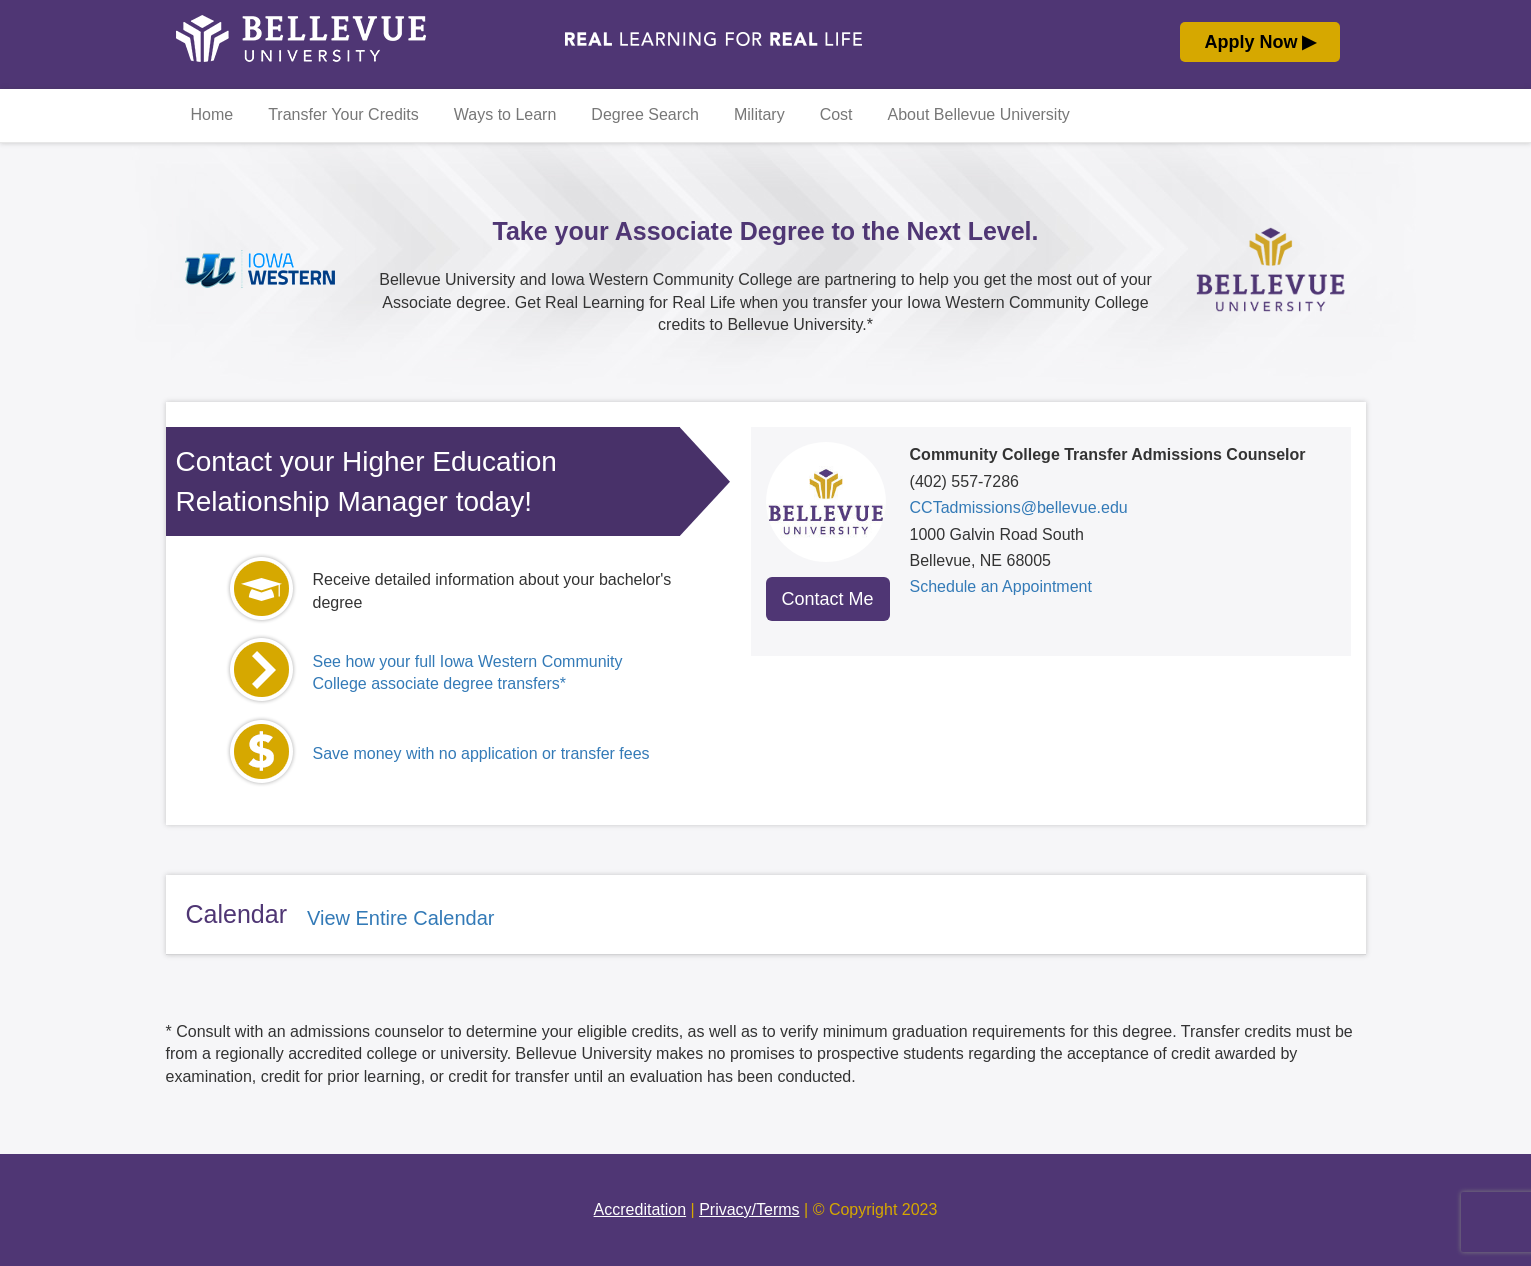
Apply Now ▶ (1260, 42)
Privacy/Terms (749, 1209)
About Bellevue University (979, 114)
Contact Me (828, 599)
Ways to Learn (505, 114)
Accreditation (640, 1209)
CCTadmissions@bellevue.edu (1019, 507)
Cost (836, 114)
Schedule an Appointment (1001, 586)
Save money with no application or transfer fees (481, 753)
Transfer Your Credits (343, 114)
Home (212, 114)
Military (759, 114)
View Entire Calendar (401, 918)
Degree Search (645, 114)
